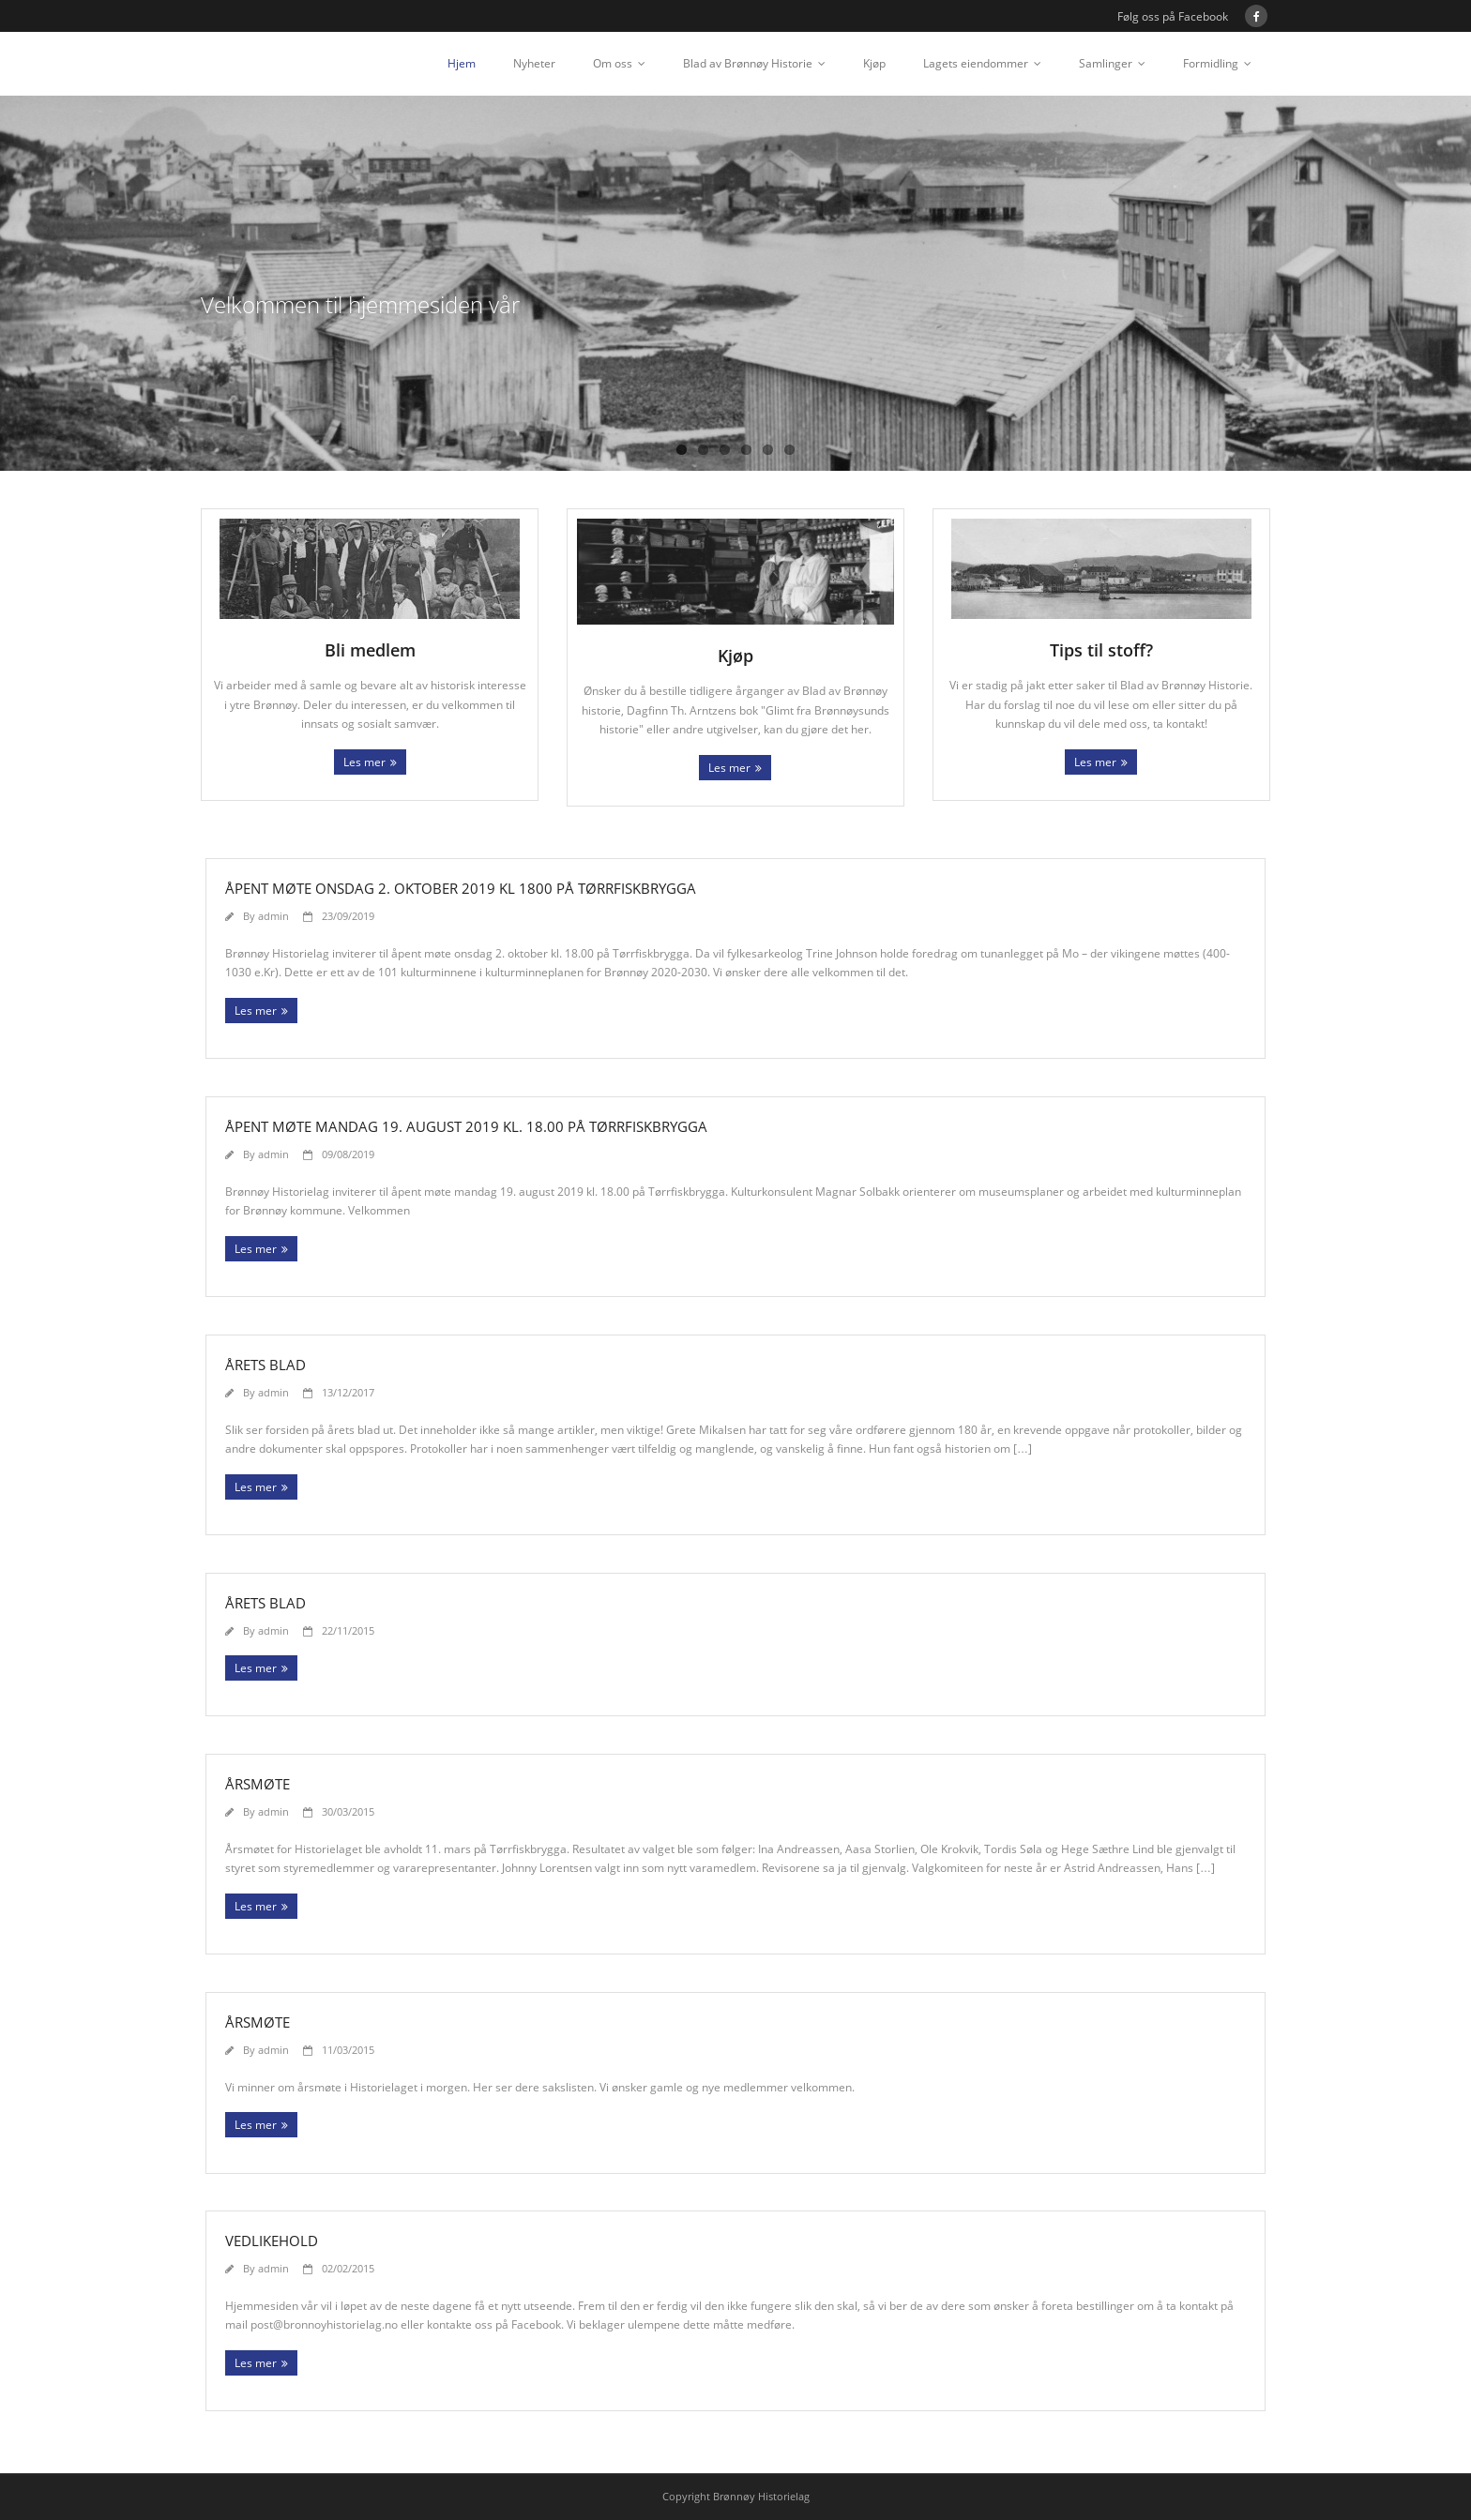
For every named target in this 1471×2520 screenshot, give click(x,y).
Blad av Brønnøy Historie (747, 63)
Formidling (1210, 63)
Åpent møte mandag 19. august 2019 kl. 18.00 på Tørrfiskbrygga (466, 1126)
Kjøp (874, 63)
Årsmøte (257, 1783)
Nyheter (534, 63)
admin (273, 916)
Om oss (612, 63)
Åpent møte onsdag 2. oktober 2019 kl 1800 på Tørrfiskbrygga (460, 888)
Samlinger (1105, 63)
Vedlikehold (271, 2240)
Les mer (364, 762)
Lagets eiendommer (975, 63)
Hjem (461, 63)
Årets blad (265, 1364)
